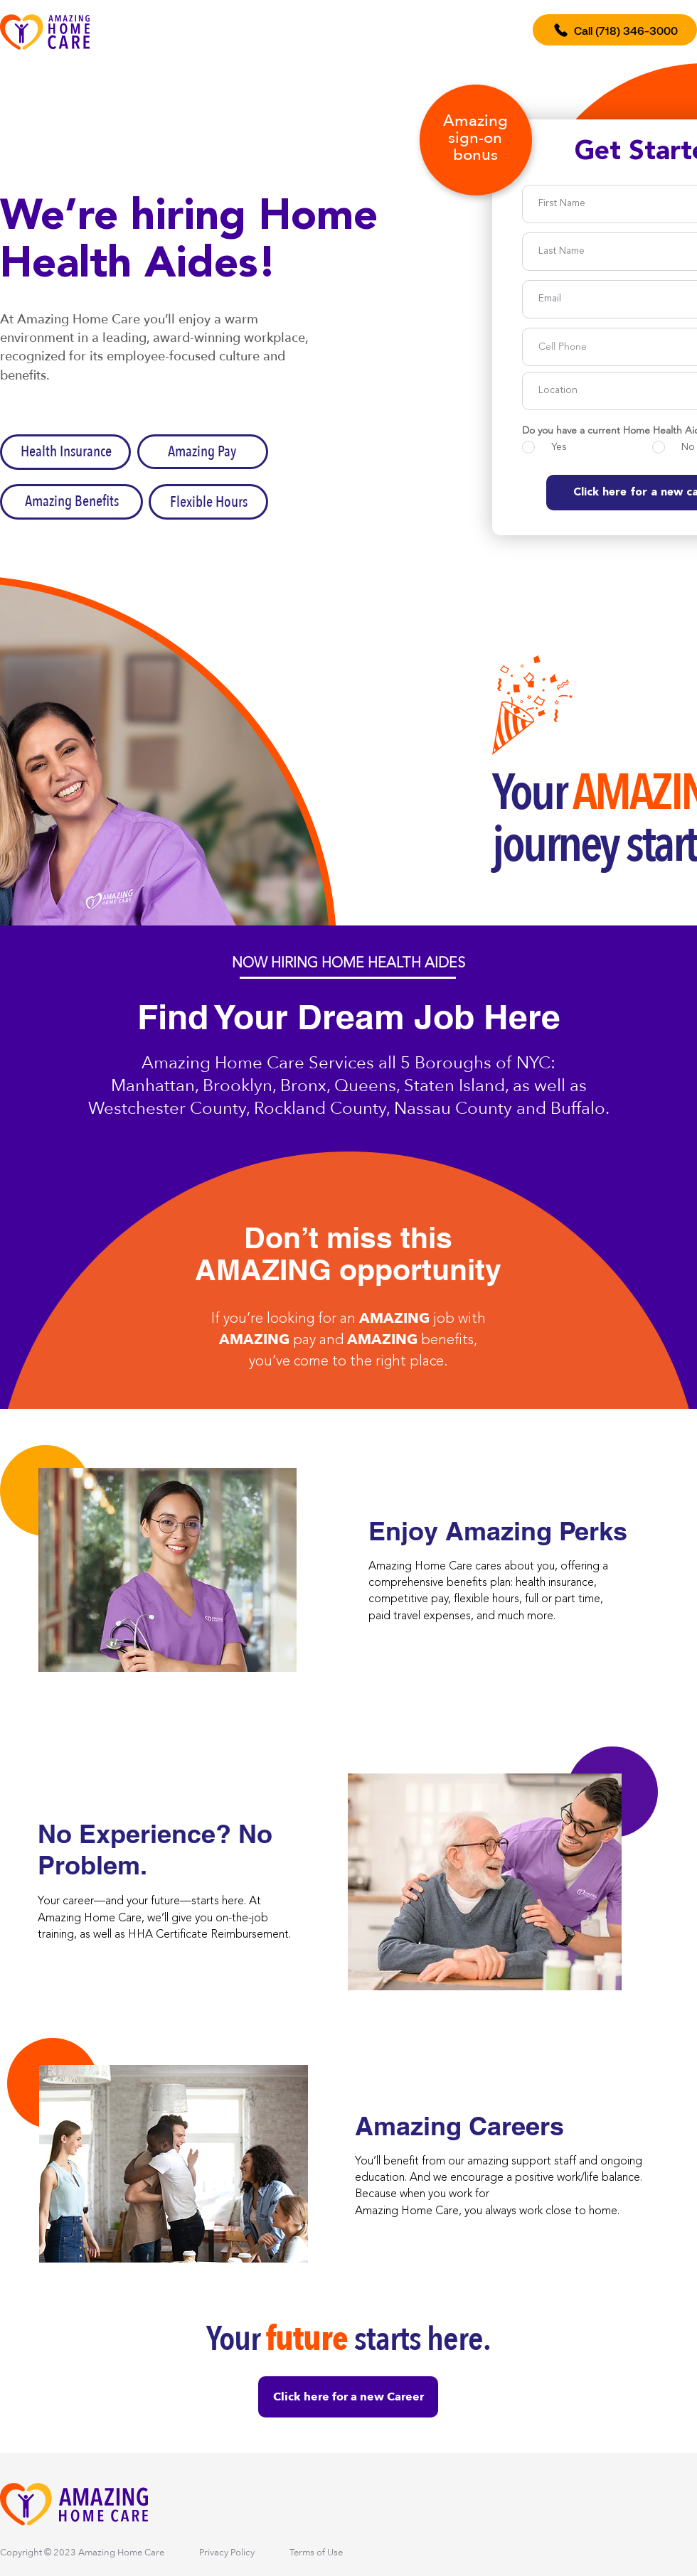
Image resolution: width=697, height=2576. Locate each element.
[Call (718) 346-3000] (615, 29)
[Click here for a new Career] (348, 2396)
